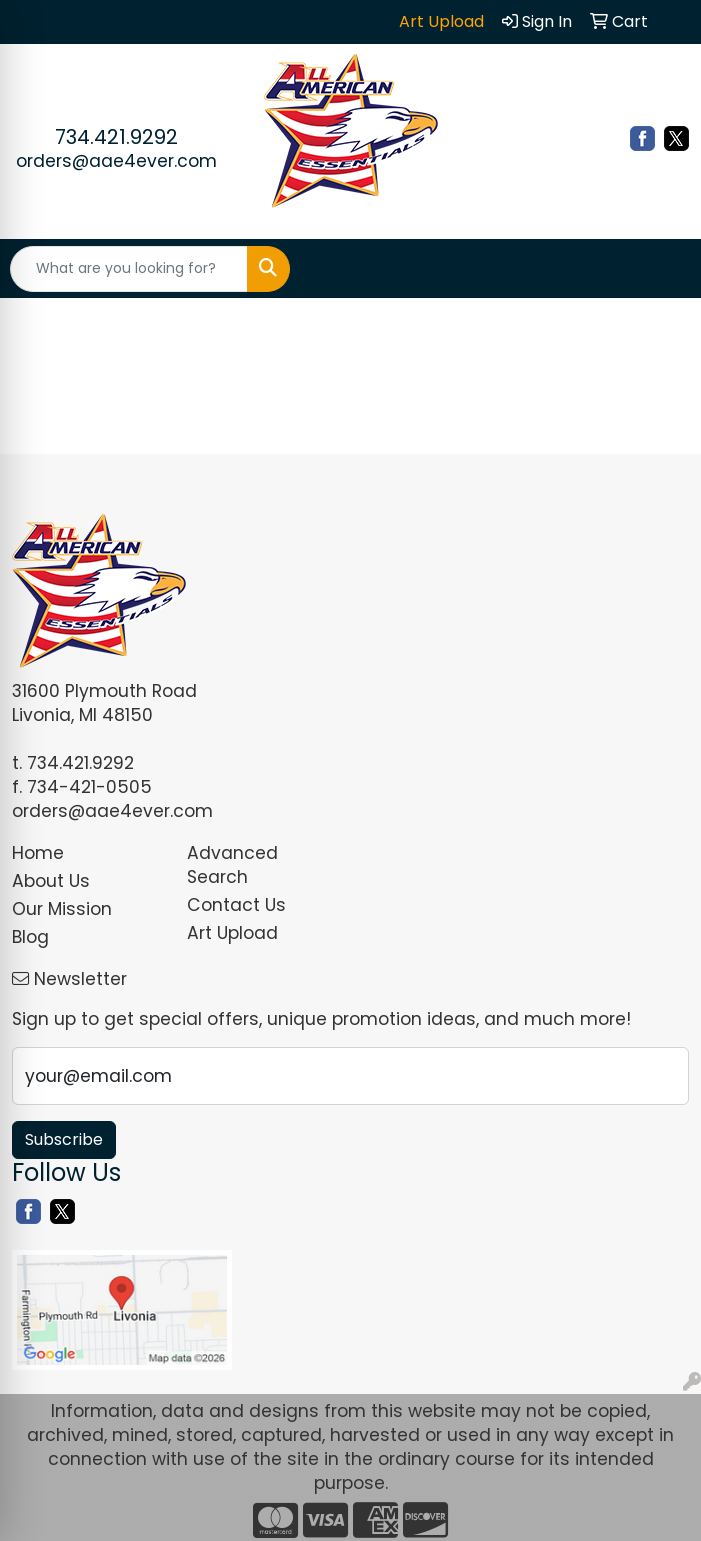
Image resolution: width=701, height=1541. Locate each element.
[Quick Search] (129, 269)
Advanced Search (232, 865)
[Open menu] (661, 269)
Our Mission (62, 909)
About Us (51, 881)
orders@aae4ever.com (116, 161)
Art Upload (232, 933)
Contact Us (236, 905)
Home (38, 853)
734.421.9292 (116, 137)
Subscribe (64, 1139)
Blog (30, 937)
